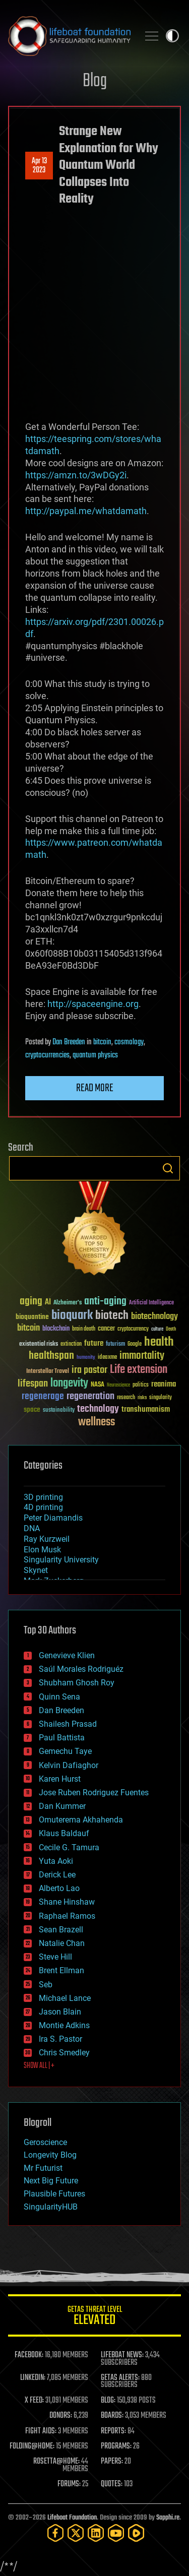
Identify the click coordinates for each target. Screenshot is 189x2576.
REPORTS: (113, 2431)
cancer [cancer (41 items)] (106, 1329)
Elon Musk (42, 1549)
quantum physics (95, 1055)
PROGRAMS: (116, 2446)
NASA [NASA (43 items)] (97, 1385)
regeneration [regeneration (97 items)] (90, 1396)
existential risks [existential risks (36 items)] (38, 1344)
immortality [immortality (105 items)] (141, 1356)
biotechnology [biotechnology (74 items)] (154, 1316)
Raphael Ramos (67, 1916)
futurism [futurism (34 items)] (115, 1344)
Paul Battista (62, 1737)
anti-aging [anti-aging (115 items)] (105, 1301)
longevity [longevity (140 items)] (69, 1383)
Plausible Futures (54, 2193)
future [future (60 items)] (93, 1343)
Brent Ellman (61, 1970)
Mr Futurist (43, 2168)
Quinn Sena (59, 1697)
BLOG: (108, 2400)
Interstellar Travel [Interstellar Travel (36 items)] (47, 1371)
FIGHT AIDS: (40, 2431)
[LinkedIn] (96, 2533)
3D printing (43, 1497)
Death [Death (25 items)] (171, 1329)
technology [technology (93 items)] (98, 1409)
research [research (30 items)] (126, 1398)
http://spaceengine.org (93, 1003)
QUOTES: (111, 2484)
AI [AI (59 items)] (48, 1302)
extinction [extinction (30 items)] (71, 1344)
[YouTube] (116, 2533)
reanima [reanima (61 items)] (163, 1384)
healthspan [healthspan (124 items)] (51, 1356)
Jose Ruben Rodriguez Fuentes (94, 1792)
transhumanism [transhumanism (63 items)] (145, 1409)
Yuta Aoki (56, 1861)
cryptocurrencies (47, 1055)
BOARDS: (112, 2415)
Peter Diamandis (53, 1518)
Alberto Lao (59, 1888)
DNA (32, 1528)
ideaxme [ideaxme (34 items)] (107, 1357)
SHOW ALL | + (39, 2065)
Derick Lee (57, 1874)
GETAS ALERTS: (120, 2377)
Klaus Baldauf (64, 1833)
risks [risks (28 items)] (142, 1398)
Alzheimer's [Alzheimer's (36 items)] (67, 1303)
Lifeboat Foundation (72, 2518)
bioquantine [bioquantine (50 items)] (32, 1316)
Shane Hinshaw (67, 1902)
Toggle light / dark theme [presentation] (172, 35)
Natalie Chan (62, 1943)
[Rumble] (136, 2533)
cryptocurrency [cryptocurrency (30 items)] (133, 1329)
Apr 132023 (39, 166)
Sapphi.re (167, 2518)
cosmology (129, 1042)
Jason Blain (60, 2012)
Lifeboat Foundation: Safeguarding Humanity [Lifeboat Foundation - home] (69, 36)
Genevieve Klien (67, 1655)
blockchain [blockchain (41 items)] (56, 1329)
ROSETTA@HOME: (56, 2461)
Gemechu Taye (65, 1751)
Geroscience (45, 2142)
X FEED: (34, 2400)
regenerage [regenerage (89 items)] (43, 1396)
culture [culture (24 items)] (157, 1329)
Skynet (36, 1570)
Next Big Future (51, 2180)
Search (168, 1168)
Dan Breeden (68, 1042)
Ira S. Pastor (60, 2039)
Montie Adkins (64, 2025)
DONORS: (60, 2415)
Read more (94, 1088)
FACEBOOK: (29, 2355)
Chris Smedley (64, 2052)
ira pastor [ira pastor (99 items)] (89, 1370)
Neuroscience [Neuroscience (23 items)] (118, 1386)
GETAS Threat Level (94, 2317)
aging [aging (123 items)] (31, 1301)
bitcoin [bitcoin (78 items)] (28, 1328)
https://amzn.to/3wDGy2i (76, 475)
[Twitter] (76, 2533)
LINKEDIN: (32, 2377)
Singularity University (61, 1559)
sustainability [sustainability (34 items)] (59, 1410)
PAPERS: (112, 2461)
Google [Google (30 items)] (135, 1344)
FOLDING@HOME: (32, 2446)
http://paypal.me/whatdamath (86, 511)
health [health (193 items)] (159, 1342)
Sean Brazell (61, 1929)
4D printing (43, 1507)
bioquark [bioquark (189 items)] (72, 1315)
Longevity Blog (50, 2155)
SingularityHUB (51, 2207)
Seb (45, 1984)
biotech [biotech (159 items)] (112, 1316)
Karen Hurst (60, 1779)
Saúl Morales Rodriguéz (81, 1669)
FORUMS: (69, 2484)
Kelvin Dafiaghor (68, 1765)
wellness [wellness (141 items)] (96, 1422)
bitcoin (102, 1042)
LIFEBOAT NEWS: (122, 2355)
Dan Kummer (62, 1806)
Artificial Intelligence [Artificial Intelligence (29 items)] (151, 1303)
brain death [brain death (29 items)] (83, 1329)
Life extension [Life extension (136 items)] (138, 1369)
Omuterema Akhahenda (81, 1820)
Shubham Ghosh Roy (76, 1682)
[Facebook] (55, 2533)
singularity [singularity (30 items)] (160, 1398)
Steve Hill (55, 1957)
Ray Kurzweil (47, 1539)
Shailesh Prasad (68, 1724)
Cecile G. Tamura (69, 1847)
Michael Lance (65, 1998)
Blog (95, 81)
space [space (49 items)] (32, 1409)
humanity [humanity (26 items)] (86, 1358)
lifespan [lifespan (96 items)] (33, 1384)
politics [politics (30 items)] (141, 1385)
